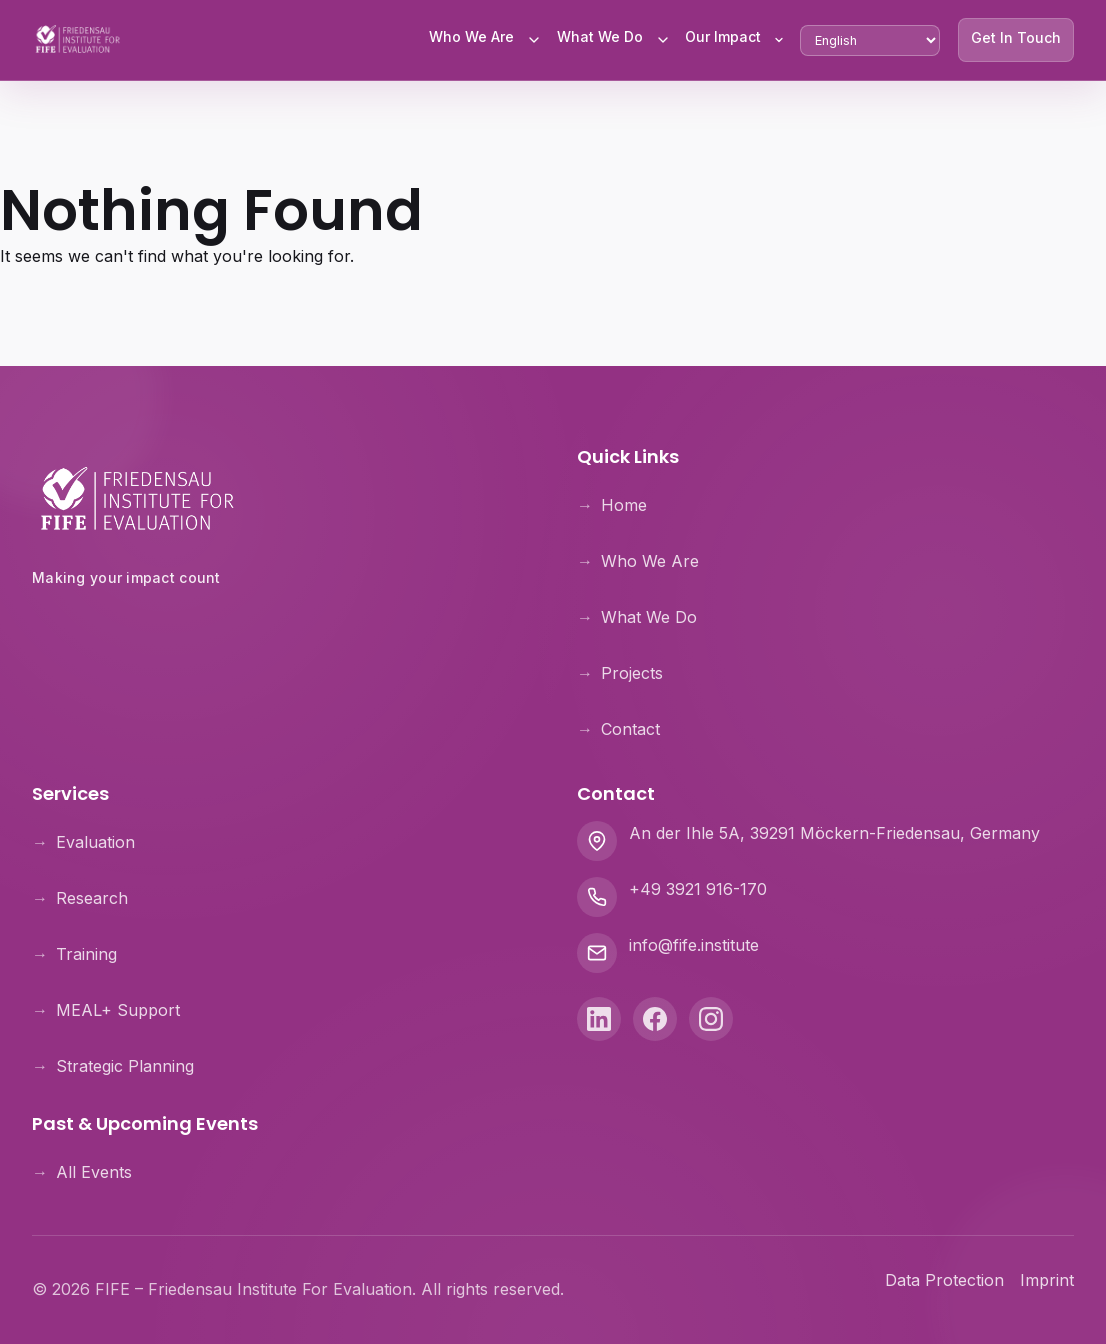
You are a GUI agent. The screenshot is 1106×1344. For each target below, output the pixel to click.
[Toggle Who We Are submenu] (534, 40)
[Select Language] (870, 40)
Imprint (1047, 1280)
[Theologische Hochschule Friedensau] (280, 629)
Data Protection (944, 1280)
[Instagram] (711, 1019)
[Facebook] (655, 1019)
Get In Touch (1016, 37)
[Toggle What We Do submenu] (663, 40)
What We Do (600, 36)
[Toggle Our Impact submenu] (779, 40)
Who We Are (471, 36)
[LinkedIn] (599, 1019)
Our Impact (723, 36)
